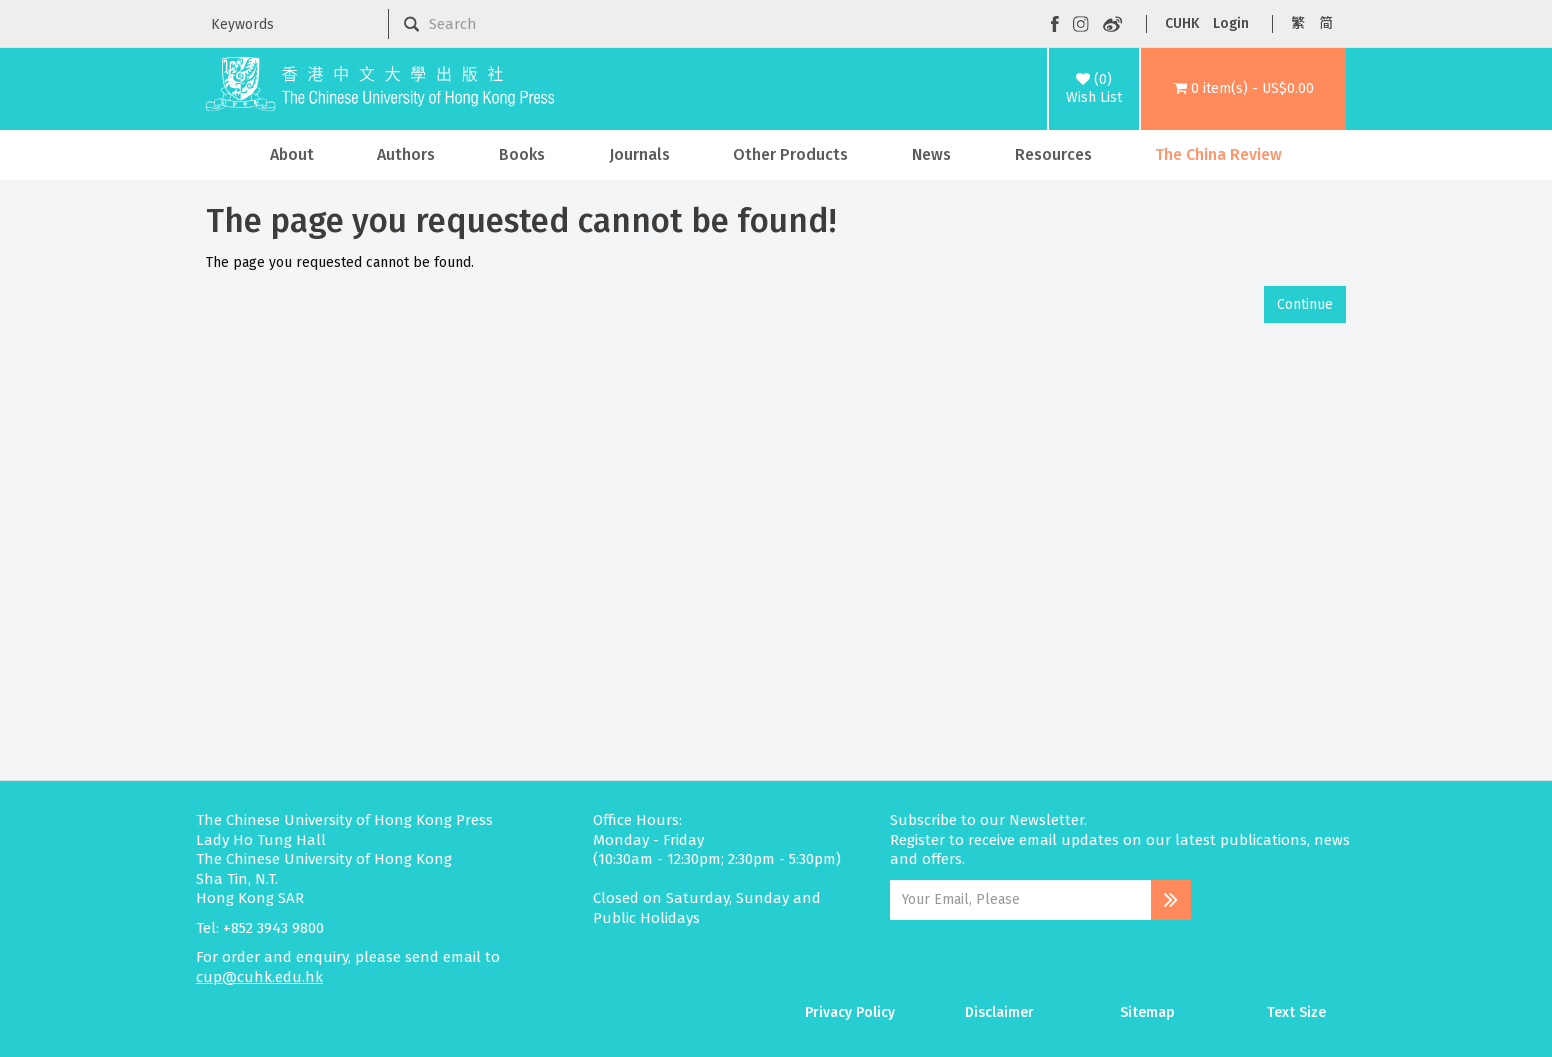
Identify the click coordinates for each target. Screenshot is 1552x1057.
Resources (1053, 154)
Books (522, 154)
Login (1231, 23)
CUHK (1182, 23)
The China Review (1218, 154)
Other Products (790, 154)
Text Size (1296, 1012)
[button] (1243, 89)
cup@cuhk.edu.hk (259, 977)
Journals (639, 154)
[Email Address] (1020, 900)
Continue (1305, 304)
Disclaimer (999, 1012)
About (292, 154)
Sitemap (1147, 1012)
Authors (406, 154)
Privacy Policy (850, 1012)
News (931, 154)
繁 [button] (1298, 23)
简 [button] (1326, 23)
